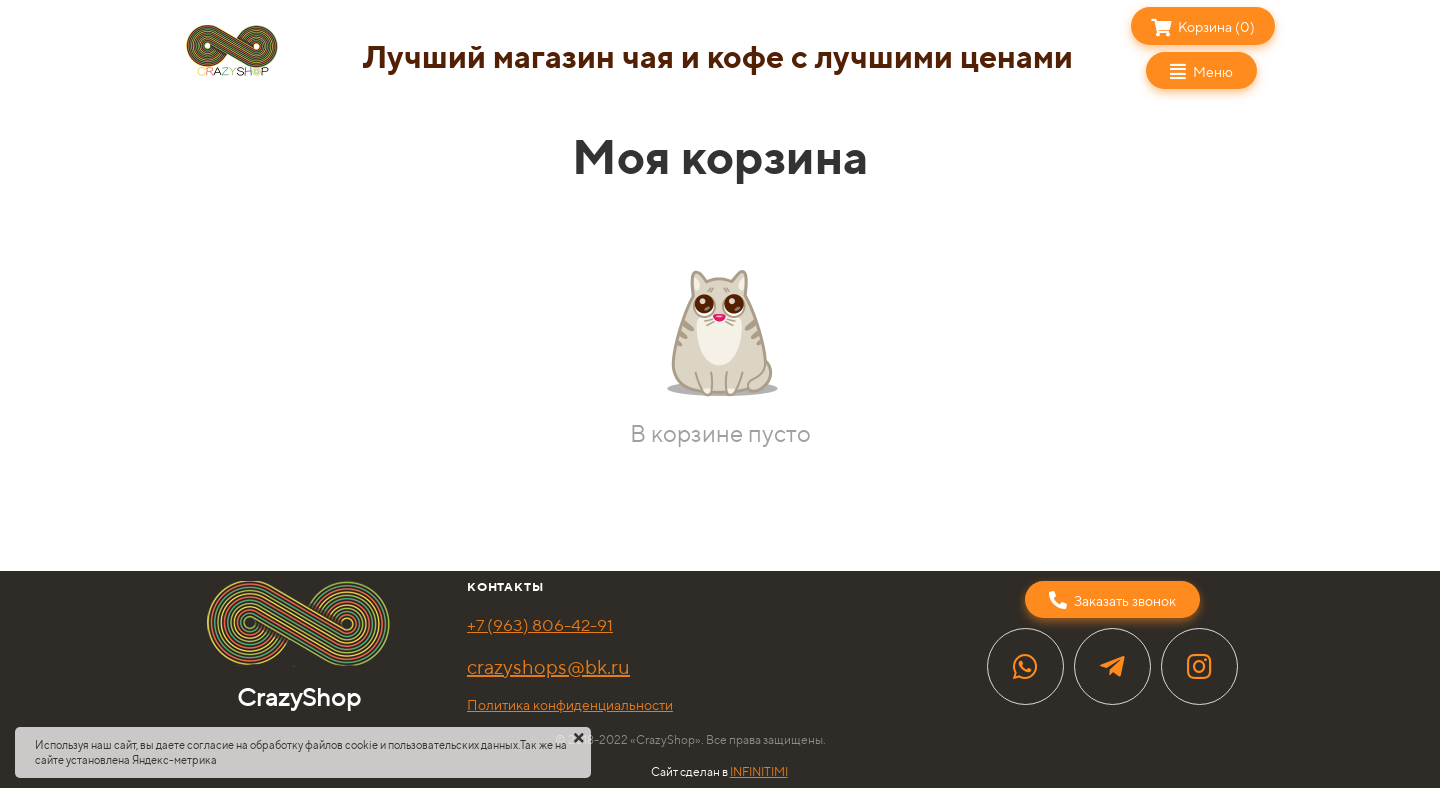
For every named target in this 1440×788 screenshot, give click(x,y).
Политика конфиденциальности (570, 705)
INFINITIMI (759, 771)
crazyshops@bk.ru (548, 666)
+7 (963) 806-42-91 (540, 625)
